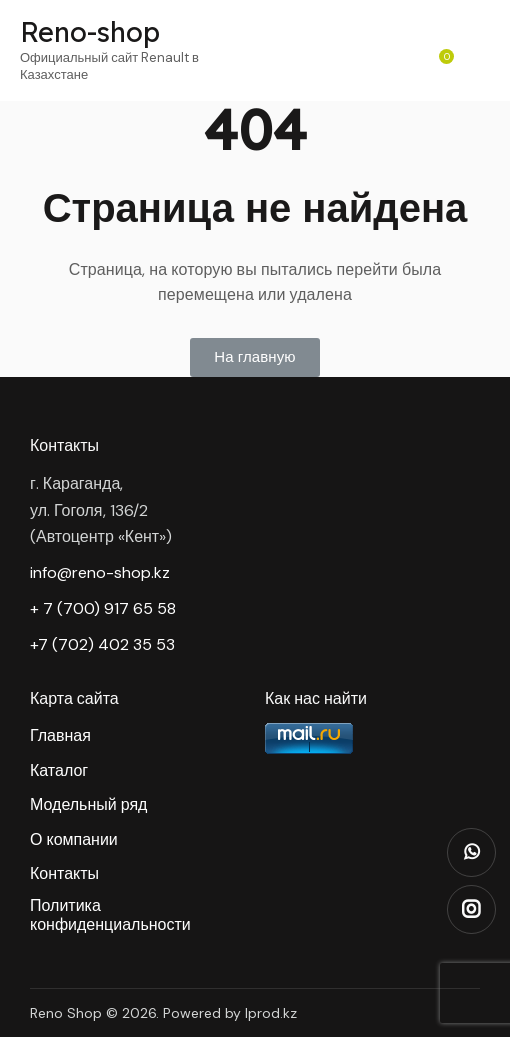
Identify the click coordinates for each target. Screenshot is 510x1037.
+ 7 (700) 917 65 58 (103, 608)
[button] (254, 357)
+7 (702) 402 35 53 (102, 644)
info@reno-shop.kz (100, 572)
